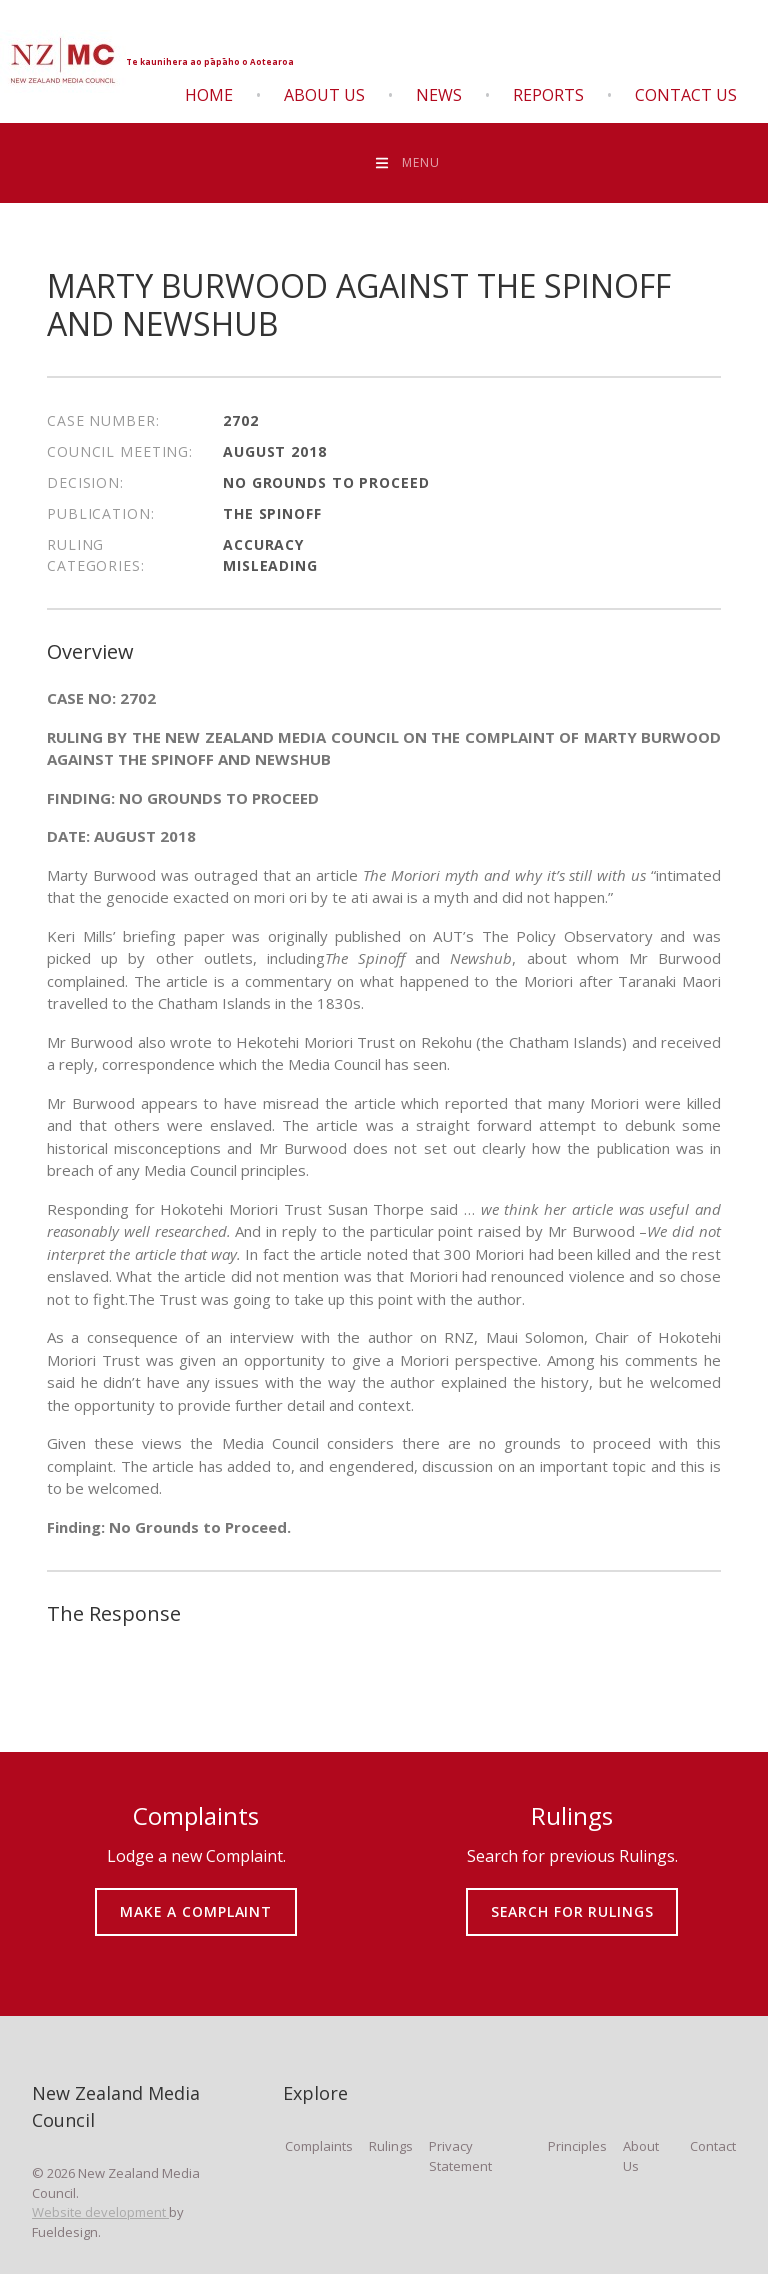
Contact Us (686, 95)
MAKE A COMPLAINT (196, 1897)
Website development (100, 2212)
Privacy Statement (460, 2156)
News (439, 95)
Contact (713, 2146)
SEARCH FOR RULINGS (572, 1897)
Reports (548, 95)
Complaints (319, 2146)
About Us (324, 95)
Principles (577, 2146)
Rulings (391, 2146)
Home (209, 95)
